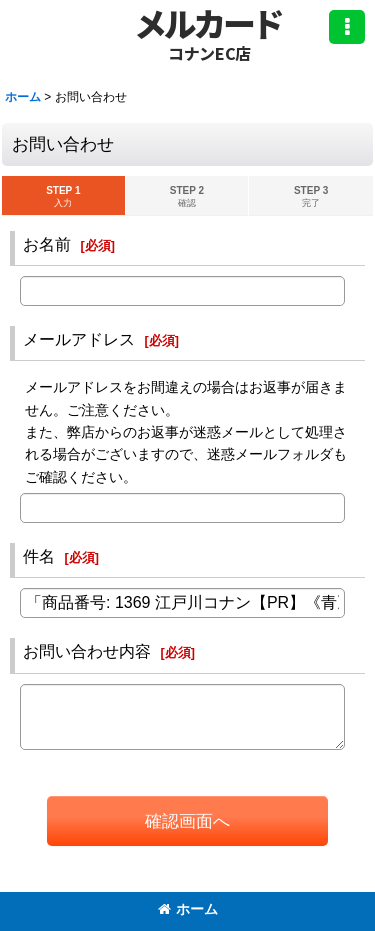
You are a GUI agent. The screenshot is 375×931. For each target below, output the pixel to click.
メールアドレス (79, 339)
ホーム (188, 909)
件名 (39, 556)
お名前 (47, 244)
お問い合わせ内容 (87, 651)
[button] (347, 27)
